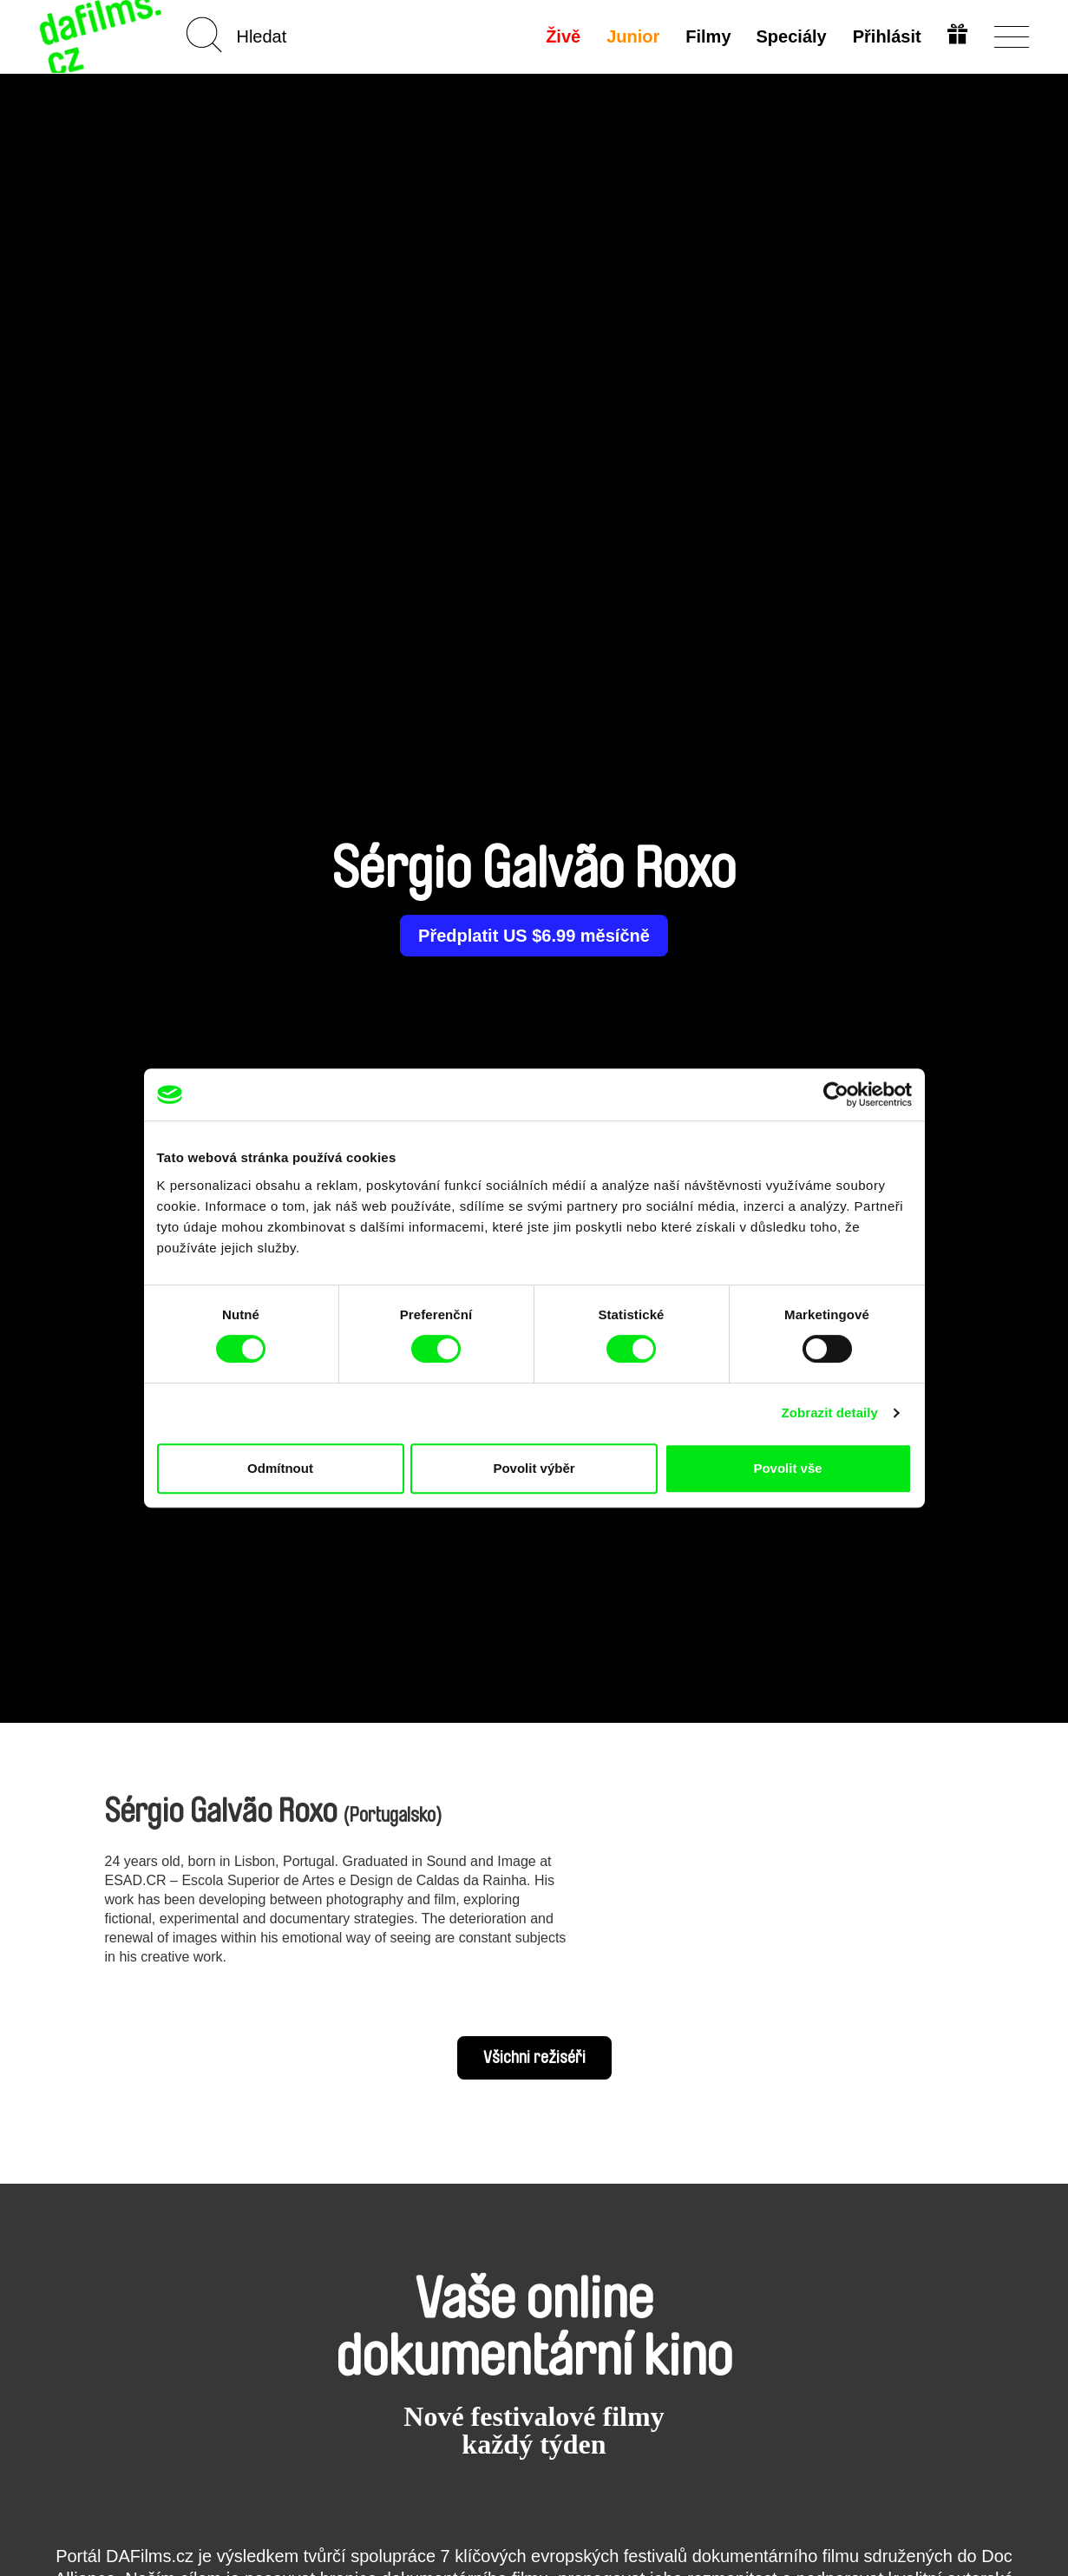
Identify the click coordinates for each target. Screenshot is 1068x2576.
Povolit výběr (533, 1468)
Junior (631, 36)
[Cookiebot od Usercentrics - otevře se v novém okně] (836, 1094)
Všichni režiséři (534, 2058)
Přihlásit (886, 36)
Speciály (790, 36)
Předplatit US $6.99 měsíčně (534, 935)
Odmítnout (280, 1468)
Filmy (706, 36)
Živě (561, 36)
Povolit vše (787, 1468)
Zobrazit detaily (829, 1412)
